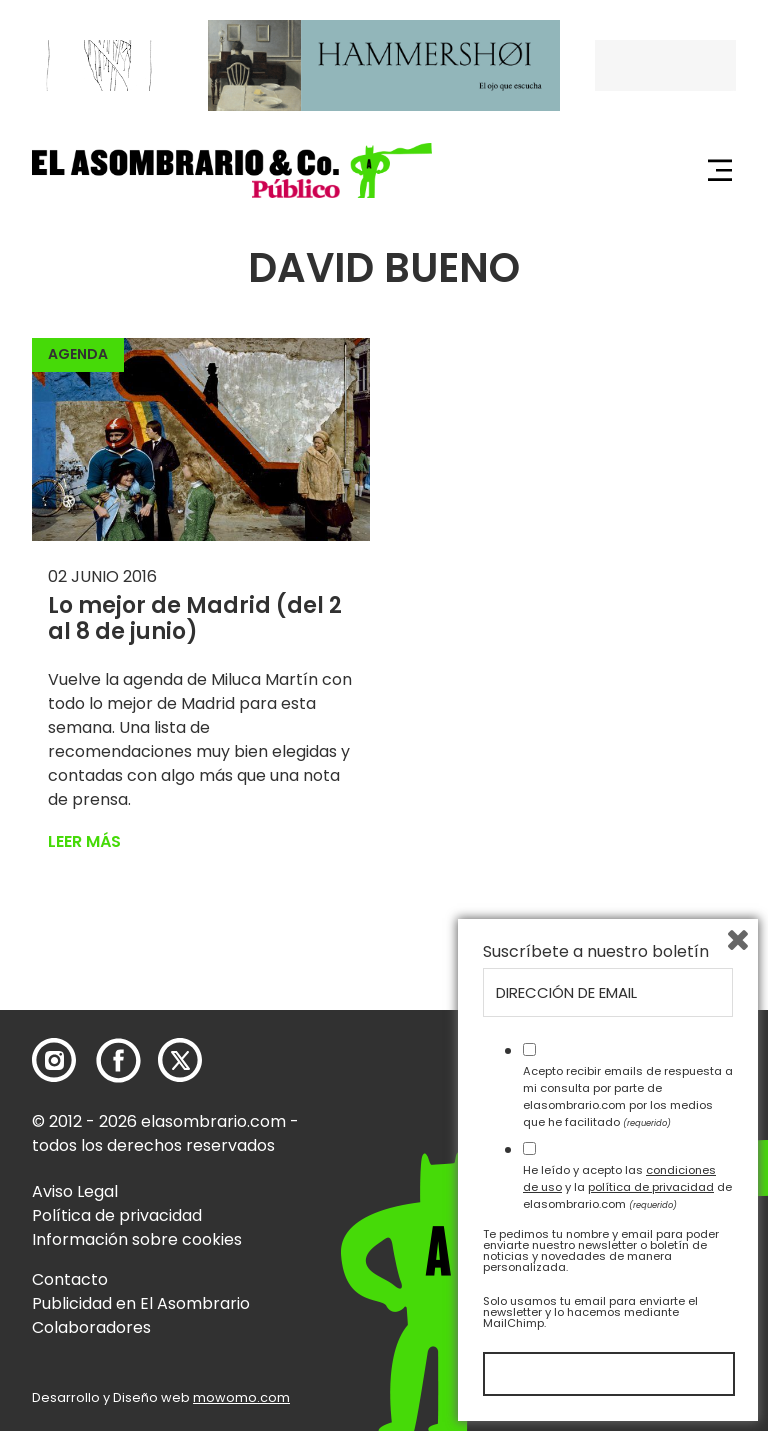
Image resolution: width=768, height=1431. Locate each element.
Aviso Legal (75, 1191)
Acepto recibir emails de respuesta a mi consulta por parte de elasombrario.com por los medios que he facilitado (628, 1096)
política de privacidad (651, 1187)
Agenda (78, 354)
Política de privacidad (117, 1215)
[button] (232, 170)
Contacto (70, 1279)
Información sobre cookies (137, 1239)
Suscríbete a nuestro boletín (596, 952)
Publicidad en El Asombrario (141, 1303)
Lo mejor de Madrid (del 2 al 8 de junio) (195, 618)
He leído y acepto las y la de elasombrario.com (627, 1187)
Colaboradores (91, 1327)
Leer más (84, 841)
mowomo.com (241, 1397)
